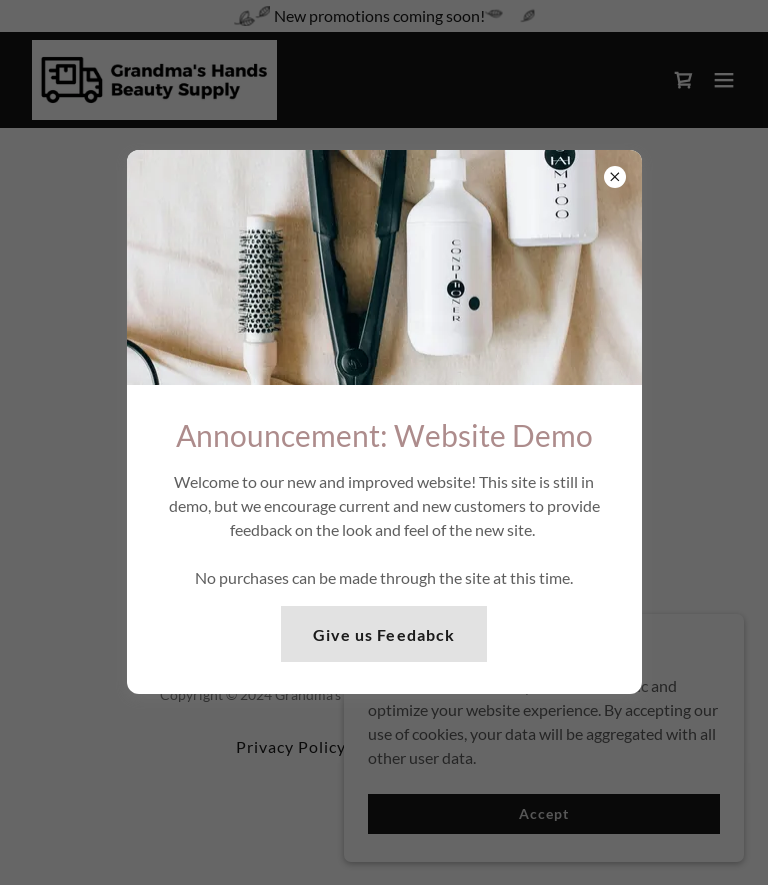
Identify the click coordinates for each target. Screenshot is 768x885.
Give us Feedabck (383, 634)
